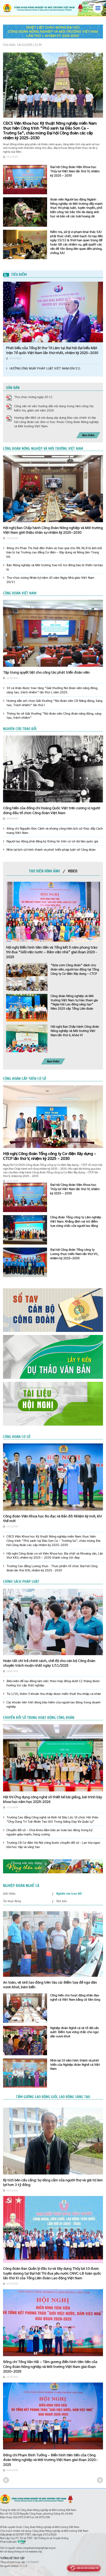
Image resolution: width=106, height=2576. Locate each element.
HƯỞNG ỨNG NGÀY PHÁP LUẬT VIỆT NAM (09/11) (44, 368)
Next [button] (100, 2480)
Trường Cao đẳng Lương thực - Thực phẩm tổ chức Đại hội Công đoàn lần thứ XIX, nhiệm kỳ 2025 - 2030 (52, 1568)
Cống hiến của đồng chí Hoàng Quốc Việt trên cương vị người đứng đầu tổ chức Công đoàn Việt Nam (51, 810)
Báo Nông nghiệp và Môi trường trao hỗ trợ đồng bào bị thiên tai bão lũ (54, 567)
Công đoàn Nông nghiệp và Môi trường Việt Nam (43, 448)
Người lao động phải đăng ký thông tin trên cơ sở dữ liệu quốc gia (52, 841)
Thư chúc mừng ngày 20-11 (33, 397)
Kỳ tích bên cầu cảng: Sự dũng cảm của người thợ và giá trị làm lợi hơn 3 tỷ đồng (53, 2182)
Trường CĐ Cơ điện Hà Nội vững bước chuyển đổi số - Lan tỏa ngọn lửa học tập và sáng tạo (53, 1844)
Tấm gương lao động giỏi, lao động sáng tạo (53, 2097)
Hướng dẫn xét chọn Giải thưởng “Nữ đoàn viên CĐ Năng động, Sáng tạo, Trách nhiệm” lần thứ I (54, 703)
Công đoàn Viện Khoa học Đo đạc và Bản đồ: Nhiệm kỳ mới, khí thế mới (52, 1518)
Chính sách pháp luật (21, 1581)
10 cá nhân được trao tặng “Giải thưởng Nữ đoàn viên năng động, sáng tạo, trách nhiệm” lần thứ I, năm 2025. (52, 690)
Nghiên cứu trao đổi (20, 729)
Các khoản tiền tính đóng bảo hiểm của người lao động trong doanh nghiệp (53, 1704)
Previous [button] (6, 2480)
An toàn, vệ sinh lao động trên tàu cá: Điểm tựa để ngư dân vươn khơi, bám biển (50, 1984)
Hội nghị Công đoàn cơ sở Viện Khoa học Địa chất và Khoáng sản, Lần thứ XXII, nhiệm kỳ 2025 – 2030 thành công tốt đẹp (54, 1555)
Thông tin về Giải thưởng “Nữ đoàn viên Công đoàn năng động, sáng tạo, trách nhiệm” (53, 715)
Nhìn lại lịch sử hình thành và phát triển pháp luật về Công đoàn (51, 849)
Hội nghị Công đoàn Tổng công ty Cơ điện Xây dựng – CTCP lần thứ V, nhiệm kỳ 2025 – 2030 (49, 1156)
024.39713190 (21, 2517)
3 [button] (99, 58)
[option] (53, 32)
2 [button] (95, 58)
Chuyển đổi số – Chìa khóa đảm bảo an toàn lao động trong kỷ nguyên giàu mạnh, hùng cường (49, 1832)
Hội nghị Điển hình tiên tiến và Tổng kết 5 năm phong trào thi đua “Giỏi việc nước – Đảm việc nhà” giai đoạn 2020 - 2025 (51, 952)
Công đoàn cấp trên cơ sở (24, 1078)
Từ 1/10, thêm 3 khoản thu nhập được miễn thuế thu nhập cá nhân (53, 1694)
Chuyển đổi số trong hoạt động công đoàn (38, 1717)
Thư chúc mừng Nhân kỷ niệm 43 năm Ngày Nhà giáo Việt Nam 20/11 (50, 580)
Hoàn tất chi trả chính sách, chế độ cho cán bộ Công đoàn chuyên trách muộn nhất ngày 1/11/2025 (49, 1663)
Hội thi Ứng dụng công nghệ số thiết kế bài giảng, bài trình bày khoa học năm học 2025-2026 (52, 1799)
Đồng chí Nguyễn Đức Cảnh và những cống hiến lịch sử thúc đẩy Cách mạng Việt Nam (54, 830)
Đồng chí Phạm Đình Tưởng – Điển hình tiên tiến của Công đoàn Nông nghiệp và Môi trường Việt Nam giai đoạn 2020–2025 (50, 2460)
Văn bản (13, 387)
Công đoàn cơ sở (16, 1437)
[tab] (44, 871)
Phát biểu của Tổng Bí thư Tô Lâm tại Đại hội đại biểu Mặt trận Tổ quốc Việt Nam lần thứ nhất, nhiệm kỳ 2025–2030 (52, 350)
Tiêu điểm (15, 274)
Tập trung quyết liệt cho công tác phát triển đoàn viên (46, 672)
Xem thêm (88, 435)
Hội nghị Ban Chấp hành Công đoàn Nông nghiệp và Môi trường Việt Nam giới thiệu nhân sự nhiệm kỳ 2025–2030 (53, 530)
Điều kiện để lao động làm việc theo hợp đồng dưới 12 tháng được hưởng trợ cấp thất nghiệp (53, 1683)
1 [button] (92, 58)
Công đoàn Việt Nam (19, 593)
